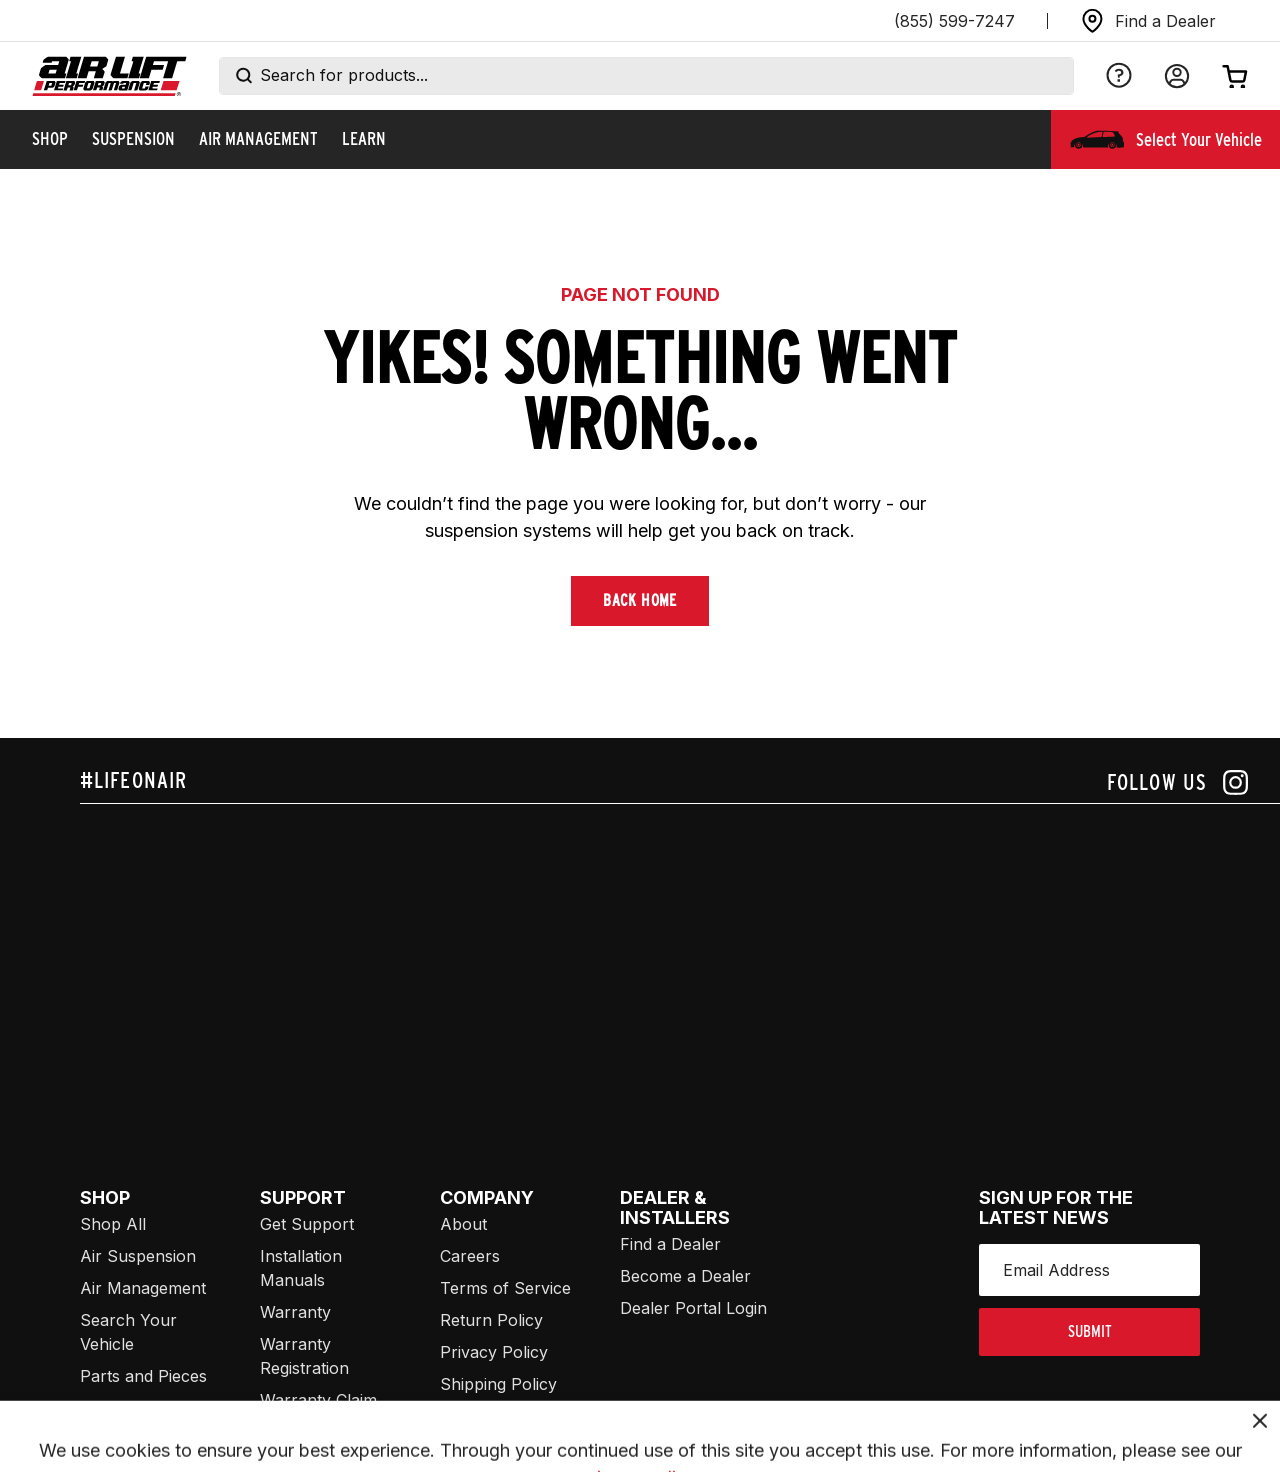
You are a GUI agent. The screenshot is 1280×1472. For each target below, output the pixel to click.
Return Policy (491, 1320)
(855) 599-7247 (954, 21)
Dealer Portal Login (693, 1308)
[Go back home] (109, 76)
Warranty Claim (318, 1400)
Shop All (113, 1224)
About (463, 1224)
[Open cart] (1235, 76)
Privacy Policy (494, 1352)
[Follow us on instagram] (1177, 782)
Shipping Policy (498, 1384)
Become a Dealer (685, 1276)
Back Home (640, 600)
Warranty (295, 1312)
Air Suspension (138, 1256)
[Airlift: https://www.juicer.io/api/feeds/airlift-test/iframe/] (680, 956)
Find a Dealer (670, 1244)
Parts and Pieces (143, 1376)
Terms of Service (505, 1288)
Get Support (307, 1224)
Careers (470, 1256)
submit (1090, 1331)
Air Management (143, 1288)
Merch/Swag (129, 1408)
